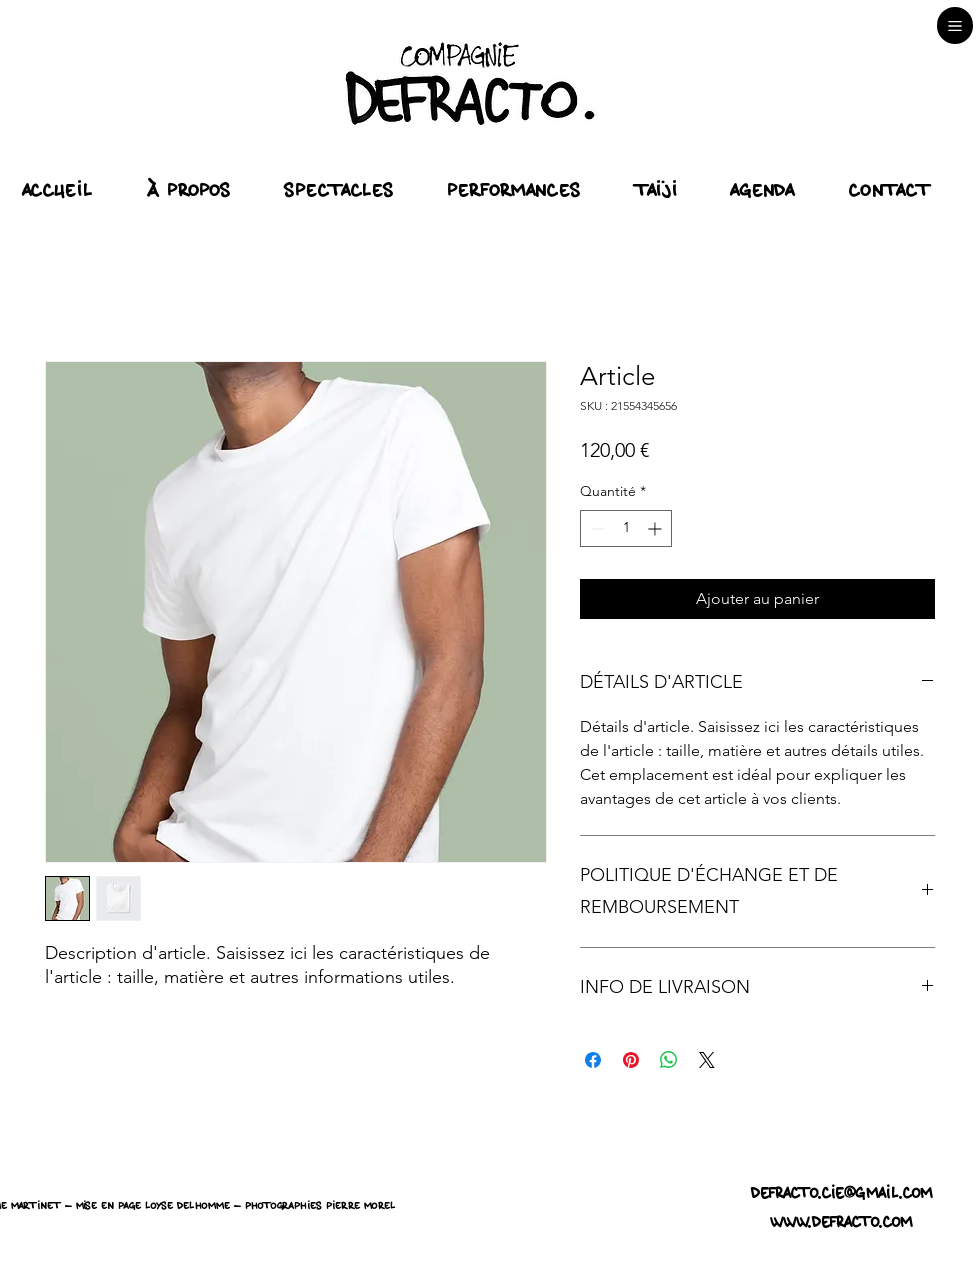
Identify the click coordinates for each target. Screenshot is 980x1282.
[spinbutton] (626, 528)
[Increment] (656, 528)
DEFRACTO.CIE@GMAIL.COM (842, 1193)
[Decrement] (595, 528)
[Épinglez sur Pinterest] (631, 1060)
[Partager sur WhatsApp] (669, 1060)
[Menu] (955, 25)
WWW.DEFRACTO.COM (841, 1222)
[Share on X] (707, 1060)
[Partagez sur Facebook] (593, 1060)
